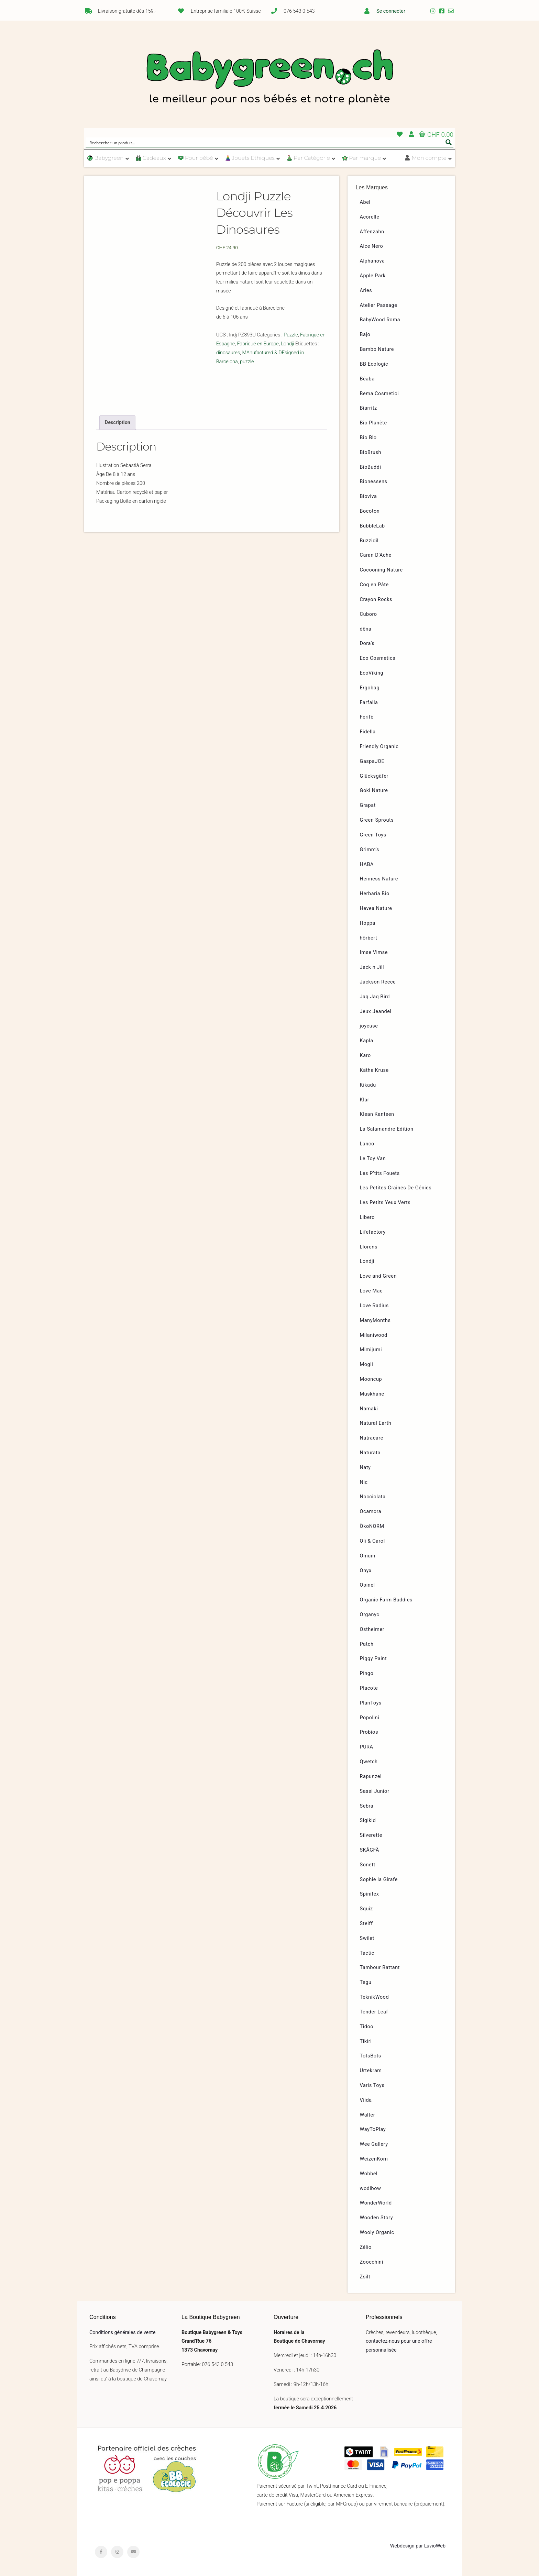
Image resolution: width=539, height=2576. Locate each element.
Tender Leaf (374, 2012)
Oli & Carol (372, 1541)
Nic (364, 1482)
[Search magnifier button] (448, 142)
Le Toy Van (373, 1159)
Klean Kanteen (377, 1114)
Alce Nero (371, 246)
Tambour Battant (380, 1967)
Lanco (367, 1144)
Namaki (369, 1409)
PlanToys (371, 1703)
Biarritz (368, 408)
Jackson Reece (378, 982)
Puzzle (291, 335)
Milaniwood (373, 1335)
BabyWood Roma (380, 320)
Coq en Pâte (374, 585)
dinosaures (228, 353)
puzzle (247, 362)
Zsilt (365, 2277)
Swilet (367, 1938)
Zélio (366, 2247)
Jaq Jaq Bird (375, 997)
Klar (365, 1100)
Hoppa (367, 923)
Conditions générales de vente (122, 2332)
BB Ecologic (374, 364)
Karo (365, 1055)
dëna (366, 629)
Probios (369, 1732)
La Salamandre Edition (387, 1129)
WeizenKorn (374, 2159)
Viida (366, 2100)
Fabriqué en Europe (258, 344)
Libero (367, 1217)
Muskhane (372, 1394)
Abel (365, 202)
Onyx (366, 1571)
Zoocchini (371, 2262)
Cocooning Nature (381, 570)
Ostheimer (372, 1629)
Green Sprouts (377, 820)
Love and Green (378, 1276)
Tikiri (366, 2041)
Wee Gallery (374, 2144)
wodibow (370, 2188)
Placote (369, 1688)
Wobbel (369, 2174)
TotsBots (370, 2056)
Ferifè (367, 717)
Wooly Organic (377, 2232)
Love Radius (374, 1306)
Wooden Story (376, 2218)
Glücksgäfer (374, 776)
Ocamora (371, 1511)
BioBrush (371, 452)
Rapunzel (371, 1776)
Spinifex (369, 1894)
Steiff (366, 1924)
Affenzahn (372, 232)
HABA (367, 864)
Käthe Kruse (374, 1070)
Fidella (368, 732)
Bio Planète (373, 423)
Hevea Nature (376, 908)
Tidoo (367, 2027)
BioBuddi (370, 467)
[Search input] (265, 142)
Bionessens (373, 482)
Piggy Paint (373, 1659)
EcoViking (372, 673)
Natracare (371, 1438)
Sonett (367, 1865)
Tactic (367, 1953)
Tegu (366, 1982)
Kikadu (368, 1085)
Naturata (370, 1453)
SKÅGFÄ (369, 1850)
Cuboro (368, 614)
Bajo (365, 334)
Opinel (367, 1585)
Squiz (366, 1909)
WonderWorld (376, 2203)
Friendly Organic (379, 747)
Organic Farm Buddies (386, 1600)
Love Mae (371, 1291)
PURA (366, 1747)
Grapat (368, 805)
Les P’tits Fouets (380, 1173)
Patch (367, 1644)
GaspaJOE (372, 761)
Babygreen (269, 78)
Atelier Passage (378, 305)
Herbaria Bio (374, 894)
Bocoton (370, 511)
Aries (366, 290)
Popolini (370, 1718)
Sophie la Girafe (379, 1880)
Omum (367, 1556)
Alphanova (372, 261)
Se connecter (390, 11)
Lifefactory (373, 1232)
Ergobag (370, 688)
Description (117, 422)
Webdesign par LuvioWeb (418, 2546)
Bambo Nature (377, 349)
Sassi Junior (374, 1791)
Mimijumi (371, 1350)
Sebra (367, 1806)
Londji (287, 344)
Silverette (371, 1835)
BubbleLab (372, 526)
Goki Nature (374, 790)
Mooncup (371, 1379)
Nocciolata (373, 1497)
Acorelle (370, 217)
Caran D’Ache (376, 555)
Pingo (367, 1673)
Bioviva (368, 496)
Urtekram (371, 2071)
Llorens (368, 1247)
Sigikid (368, 1820)
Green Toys (373, 835)
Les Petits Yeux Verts (385, 1203)
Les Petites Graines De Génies (396, 1188)
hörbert (368, 938)
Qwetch (369, 1762)
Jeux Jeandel (376, 1011)
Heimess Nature (379, 879)
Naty (365, 1467)
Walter (367, 2115)
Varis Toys (372, 2085)
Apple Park (373, 276)
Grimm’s (370, 850)
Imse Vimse (374, 952)
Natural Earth (376, 1423)
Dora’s (367, 643)
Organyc (370, 1615)
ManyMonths (375, 1320)
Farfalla (369, 703)
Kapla (366, 1041)
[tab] (117, 422)
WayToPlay (373, 2129)
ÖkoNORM (372, 1526)
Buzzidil (369, 541)
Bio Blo (368, 438)
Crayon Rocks (376, 599)
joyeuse (369, 1026)
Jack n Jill (372, 967)
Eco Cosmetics (378, 658)
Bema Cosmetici (379, 394)
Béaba (367, 379)
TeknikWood (374, 1997)
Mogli (366, 1364)
